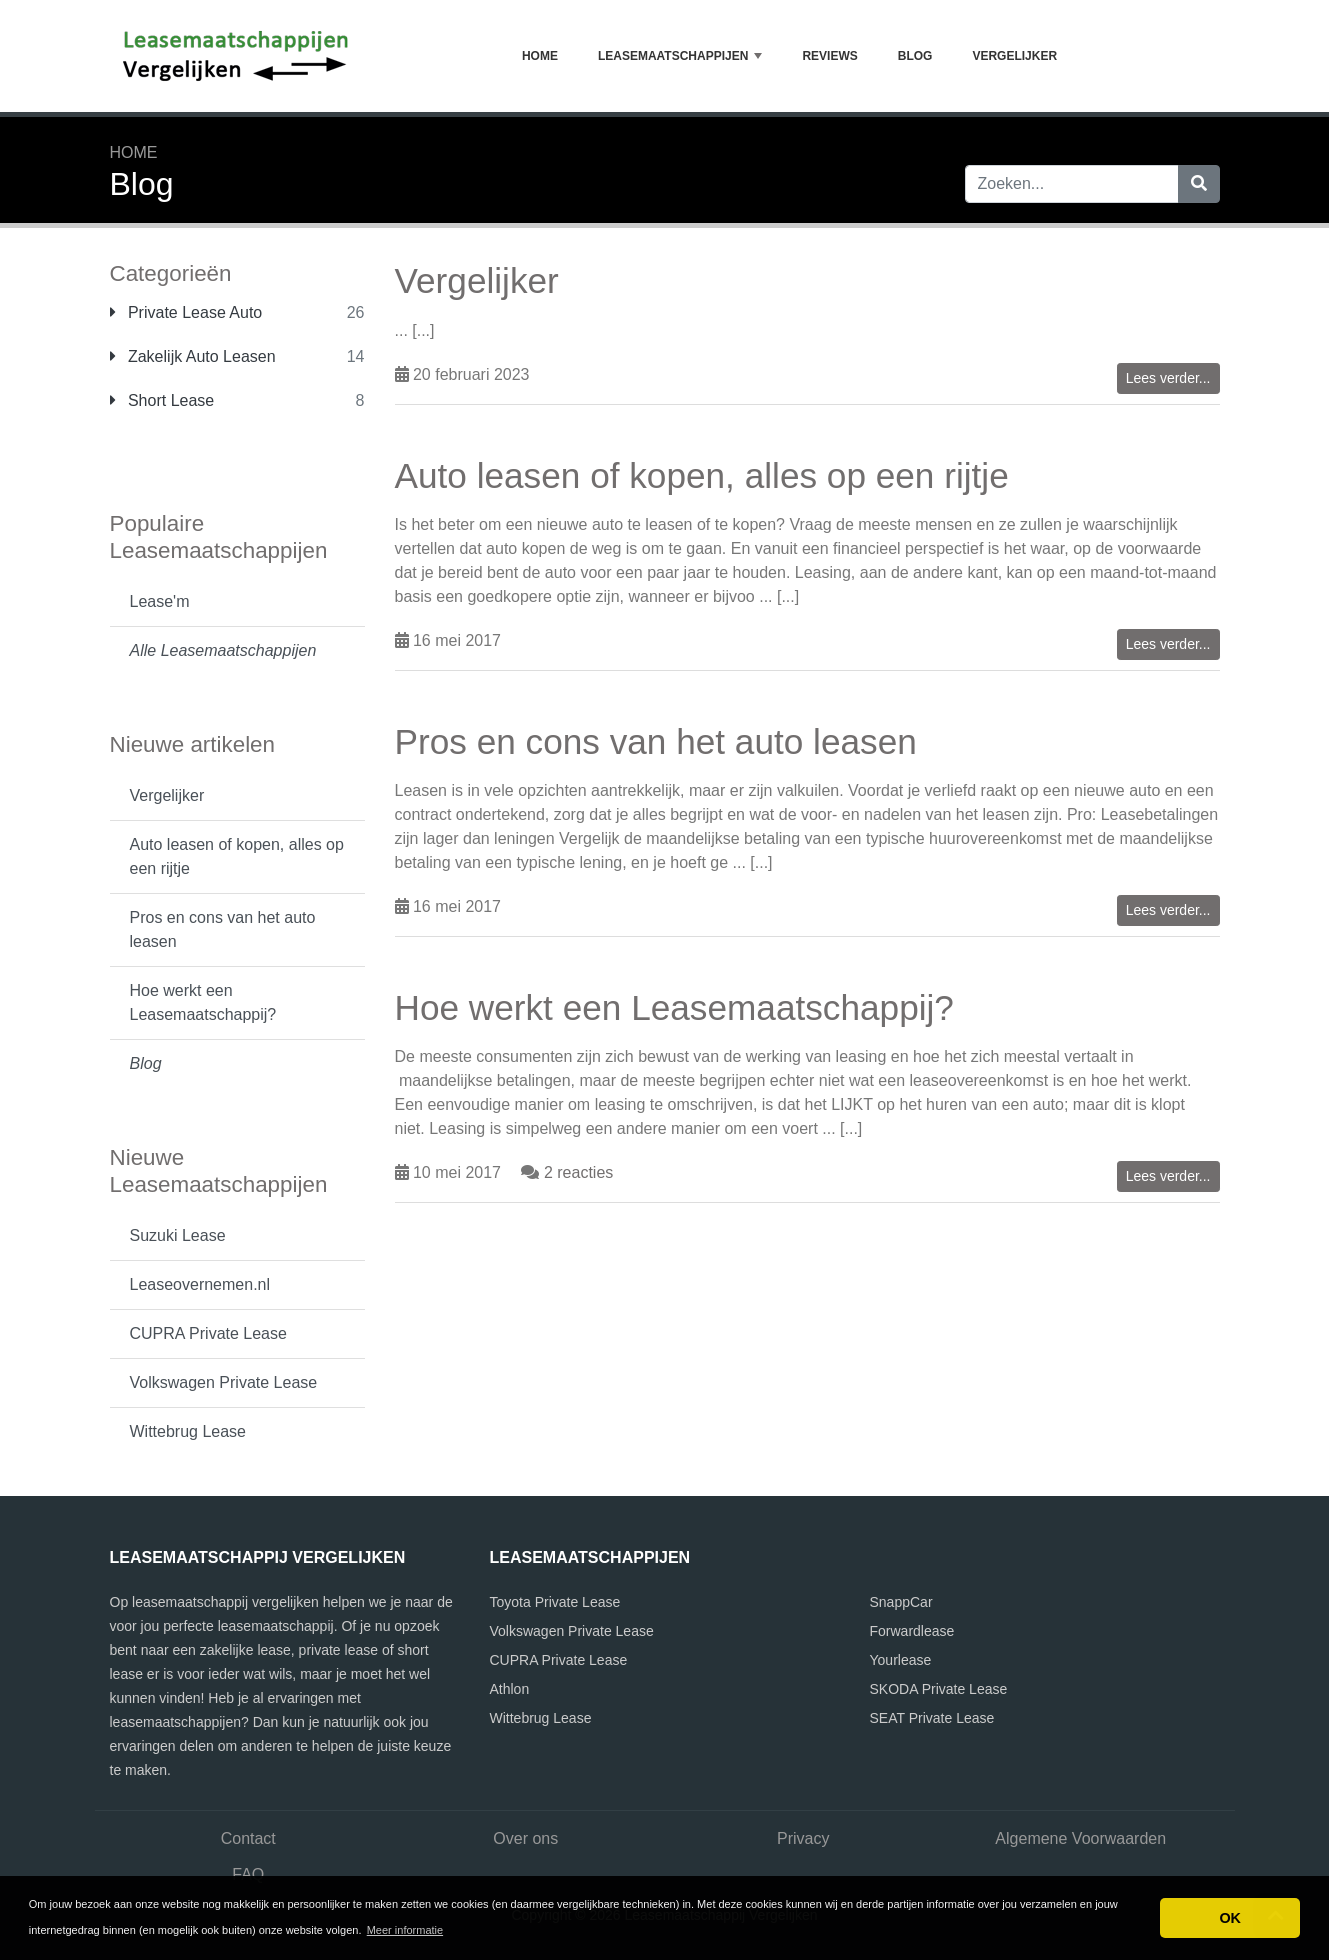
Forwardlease (912, 1631)
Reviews (829, 56)
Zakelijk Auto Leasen (193, 356)
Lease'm (160, 601)
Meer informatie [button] (405, 1930)
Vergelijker (1014, 56)
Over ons (525, 1838)
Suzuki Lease (178, 1235)
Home (540, 56)
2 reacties (578, 1172)
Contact (248, 1838)
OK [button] (1230, 1918)
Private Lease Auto (186, 312)
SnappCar (901, 1602)
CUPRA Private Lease (208, 1333)
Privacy (803, 1838)
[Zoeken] (1199, 184)
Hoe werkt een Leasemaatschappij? (203, 1002)
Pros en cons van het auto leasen (223, 929)
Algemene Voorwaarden (1080, 1838)
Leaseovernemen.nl (200, 1284)
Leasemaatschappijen (680, 56)
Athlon (510, 1689)
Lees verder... (1168, 378)
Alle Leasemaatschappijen (223, 650)
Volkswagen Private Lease (224, 1382)
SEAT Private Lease (932, 1718)
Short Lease (162, 400)
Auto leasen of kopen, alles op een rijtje (237, 856)
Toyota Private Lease (555, 1602)
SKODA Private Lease (939, 1689)
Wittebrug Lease (188, 1431)
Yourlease (901, 1660)
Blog (915, 56)
